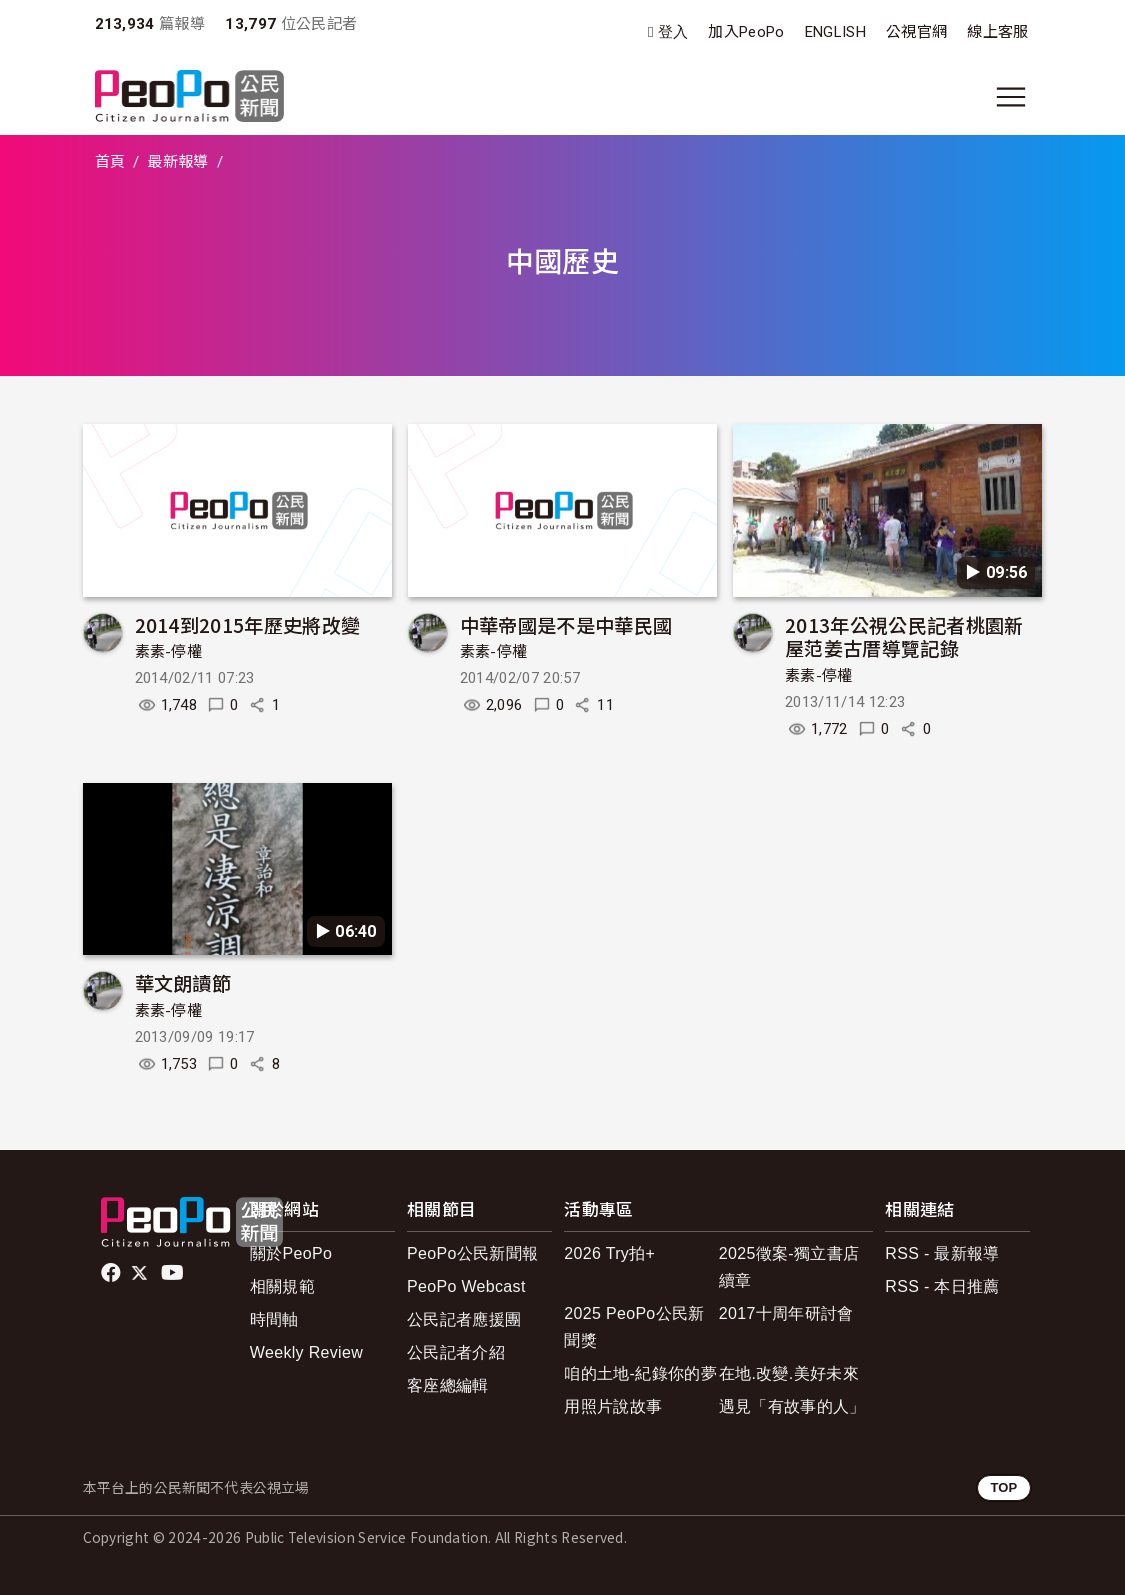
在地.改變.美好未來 (789, 1373)
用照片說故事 (613, 1406)
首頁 (110, 162)
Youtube (174, 1273)
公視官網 (916, 32)
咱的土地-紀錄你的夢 (640, 1373)
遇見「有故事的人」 (792, 1406)
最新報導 (177, 162)
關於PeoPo (291, 1253)
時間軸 (274, 1319)
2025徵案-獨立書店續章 (789, 1267)
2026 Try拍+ (609, 1253)
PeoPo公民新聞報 (472, 1253)
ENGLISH (835, 32)
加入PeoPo (746, 32)
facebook (112, 1273)
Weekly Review (306, 1352)
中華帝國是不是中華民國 (566, 624)
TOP (1003, 1487)
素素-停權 (169, 652)
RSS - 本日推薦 (942, 1286)
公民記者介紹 (456, 1352)
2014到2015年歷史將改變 (248, 624)
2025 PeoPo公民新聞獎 (634, 1327)
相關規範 (282, 1286)
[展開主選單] (1011, 97)
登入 (673, 32)
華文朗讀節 (183, 982)
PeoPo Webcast (466, 1286)
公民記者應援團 (464, 1319)
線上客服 (997, 32)
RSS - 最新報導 (942, 1253)
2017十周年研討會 (786, 1313)
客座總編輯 (448, 1385)
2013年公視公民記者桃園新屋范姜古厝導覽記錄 (904, 636)
